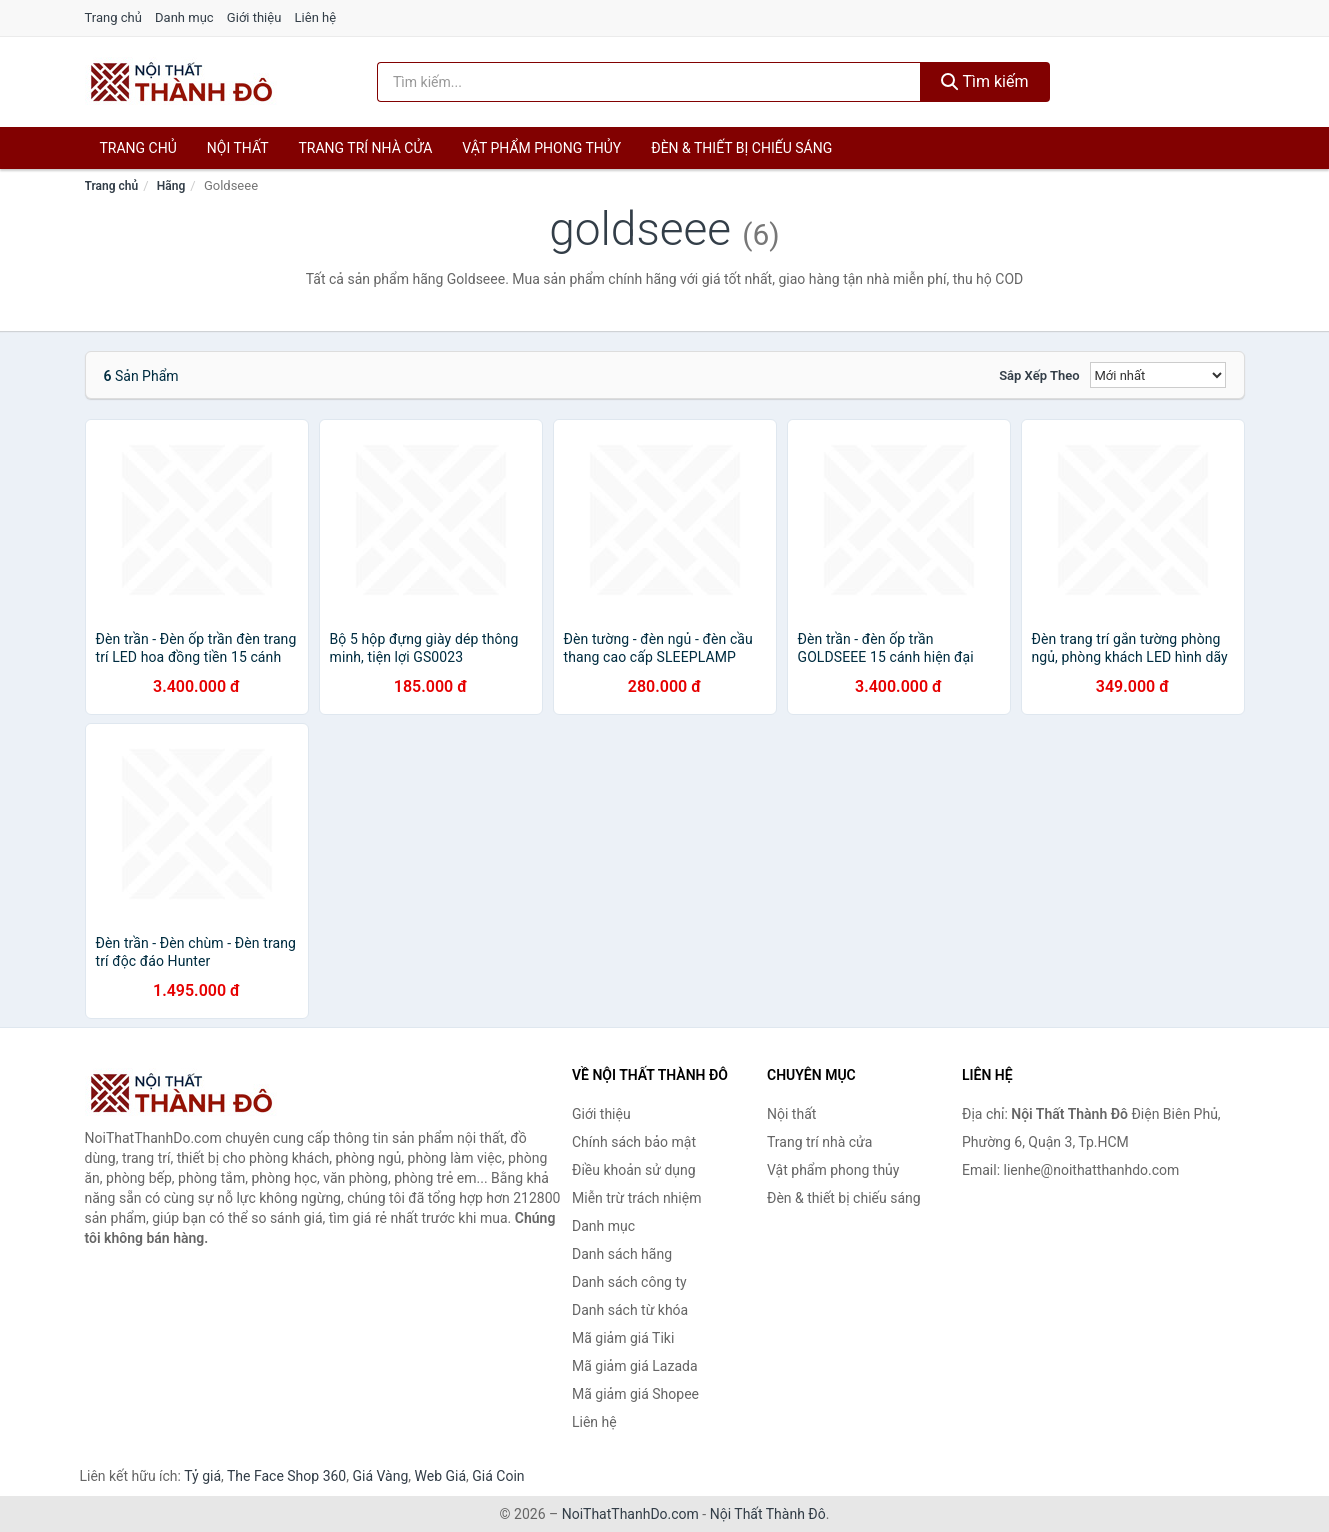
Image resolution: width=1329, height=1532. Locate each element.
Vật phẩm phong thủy (541, 148)
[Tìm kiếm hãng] (649, 82)
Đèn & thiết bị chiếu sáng (741, 148)
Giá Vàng (380, 1476)
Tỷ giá (202, 1476)
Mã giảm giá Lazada (635, 1366)
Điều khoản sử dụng (634, 1170)
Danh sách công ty (629, 1282)
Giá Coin (498, 1476)
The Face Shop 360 (286, 1476)
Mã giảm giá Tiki (623, 1338)
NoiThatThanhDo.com (630, 1514)
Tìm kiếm (985, 81)
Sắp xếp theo (1039, 375)
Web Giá (441, 1476)
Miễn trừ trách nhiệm (636, 1198)
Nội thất (238, 148)
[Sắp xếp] (1158, 375)
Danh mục (184, 17)
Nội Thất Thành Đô (768, 1514)
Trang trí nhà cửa (366, 148)
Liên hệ (316, 17)
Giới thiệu (254, 17)
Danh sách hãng (622, 1254)
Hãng (171, 186)
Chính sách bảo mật (634, 1142)
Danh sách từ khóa (630, 1310)
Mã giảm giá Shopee (635, 1394)
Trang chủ (113, 17)
